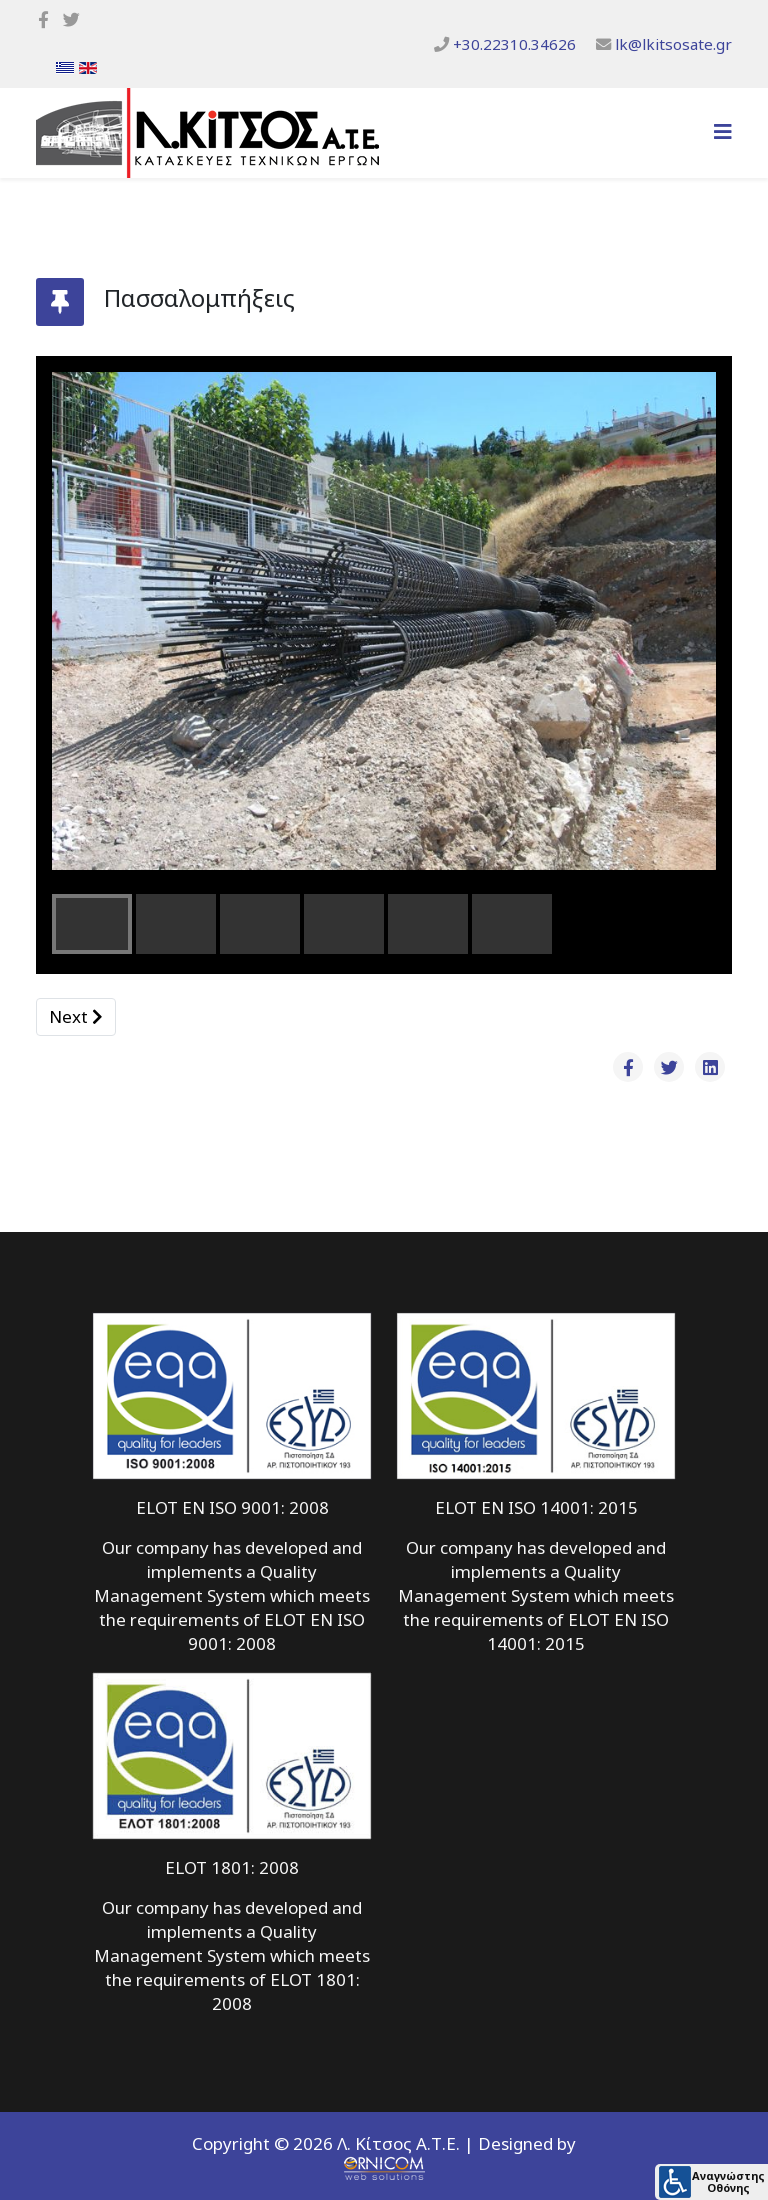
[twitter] (71, 19)
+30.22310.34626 (514, 44)
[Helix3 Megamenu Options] (723, 131)
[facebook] (43, 19)
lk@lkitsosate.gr (673, 44)
